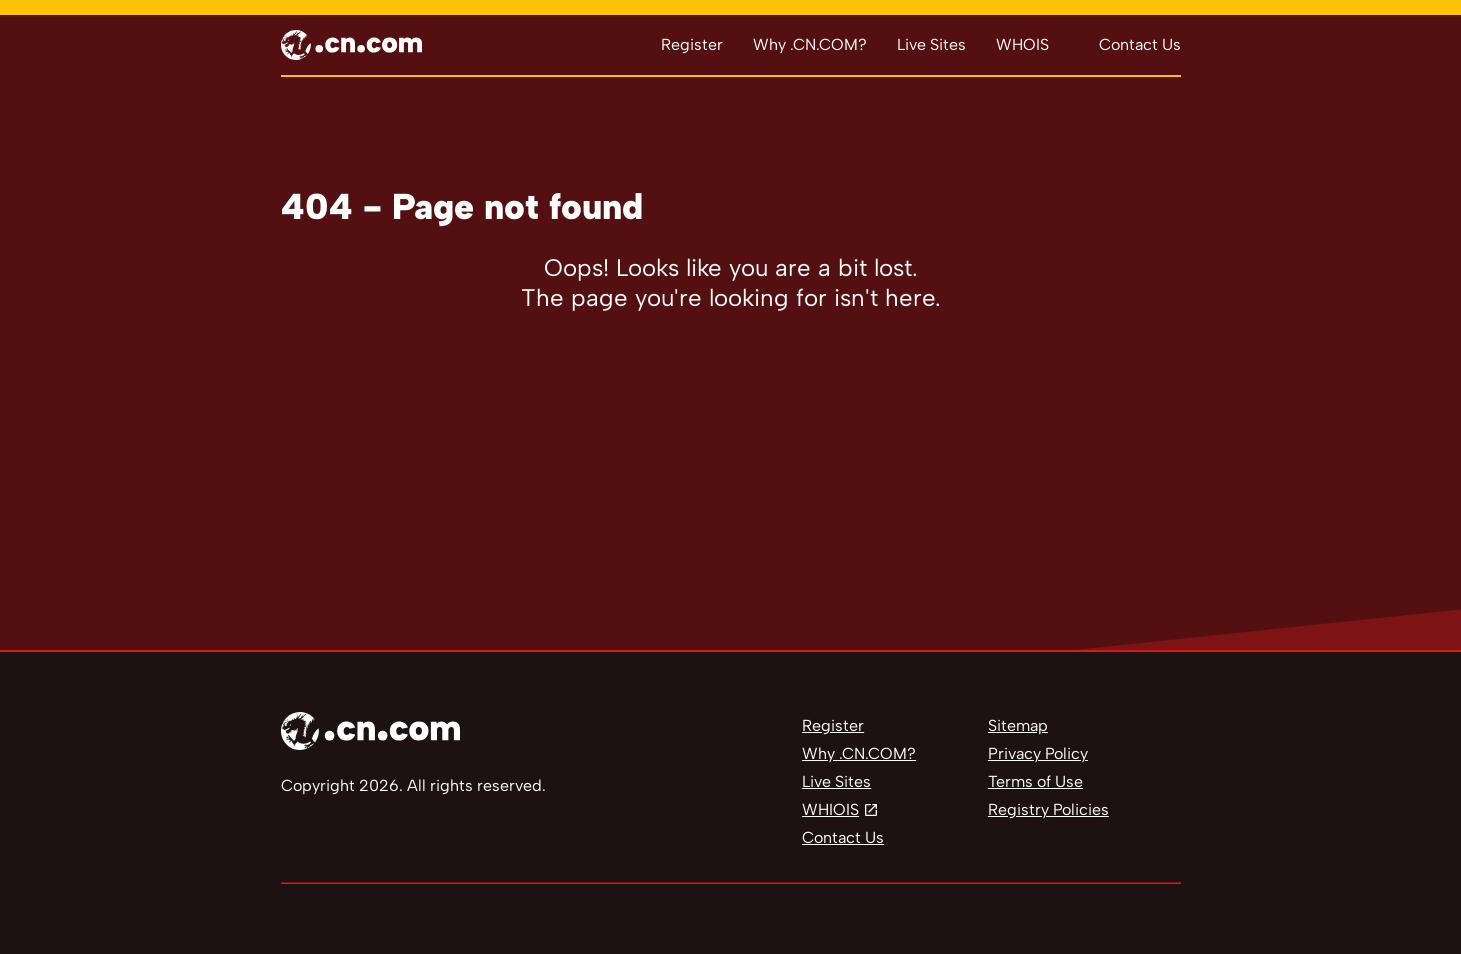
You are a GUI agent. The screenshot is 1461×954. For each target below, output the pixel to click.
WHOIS (1022, 44)
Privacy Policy (1038, 753)
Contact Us (1140, 44)
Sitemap (1018, 725)
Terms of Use (1035, 781)
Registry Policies (1048, 809)
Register (692, 44)
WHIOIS (830, 809)
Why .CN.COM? (810, 44)
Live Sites (931, 44)
